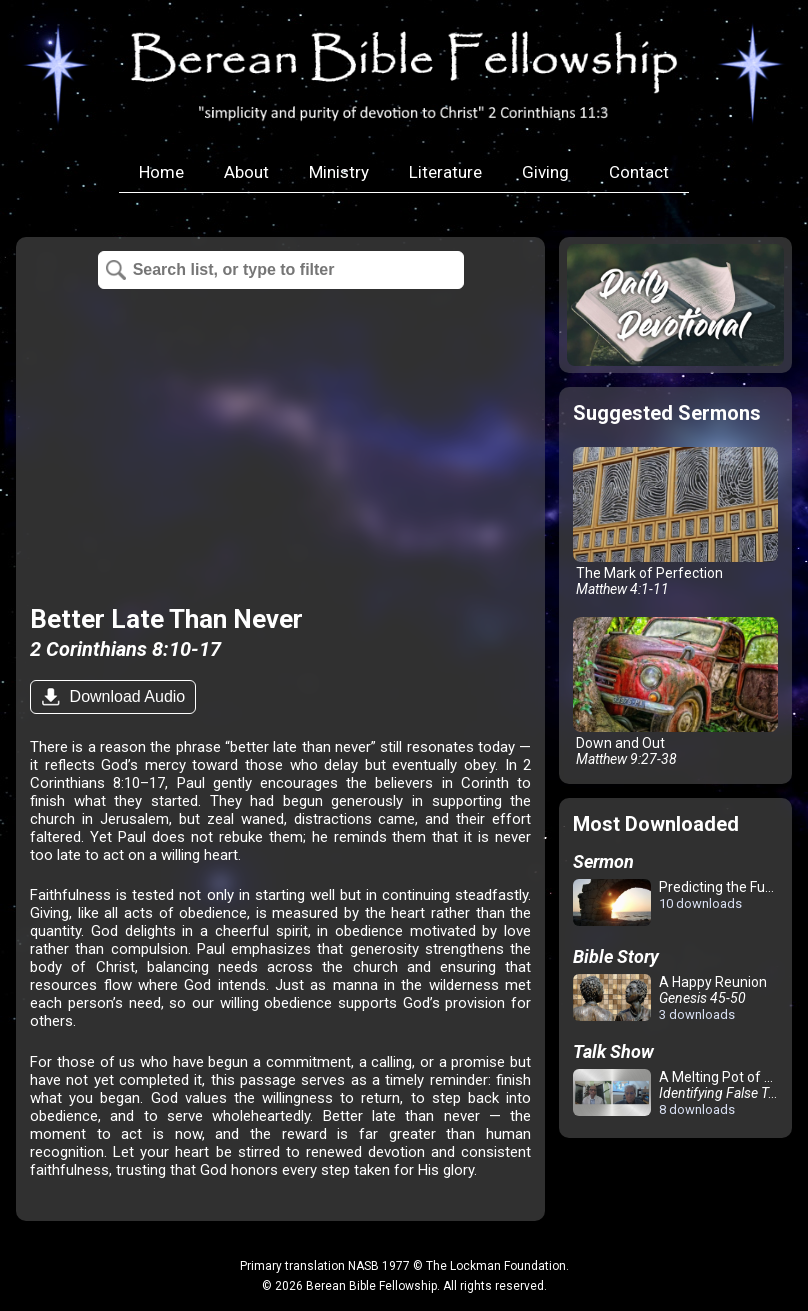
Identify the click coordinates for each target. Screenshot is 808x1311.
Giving (545, 172)
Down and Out (675, 692)
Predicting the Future (679, 903)
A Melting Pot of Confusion (679, 1093)
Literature (445, 172)
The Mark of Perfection (675, 522)
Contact (639, 172)
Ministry (339, 172)
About (246, 172)
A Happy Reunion (670, 998)
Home (161, 172)
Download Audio (125, 696)
